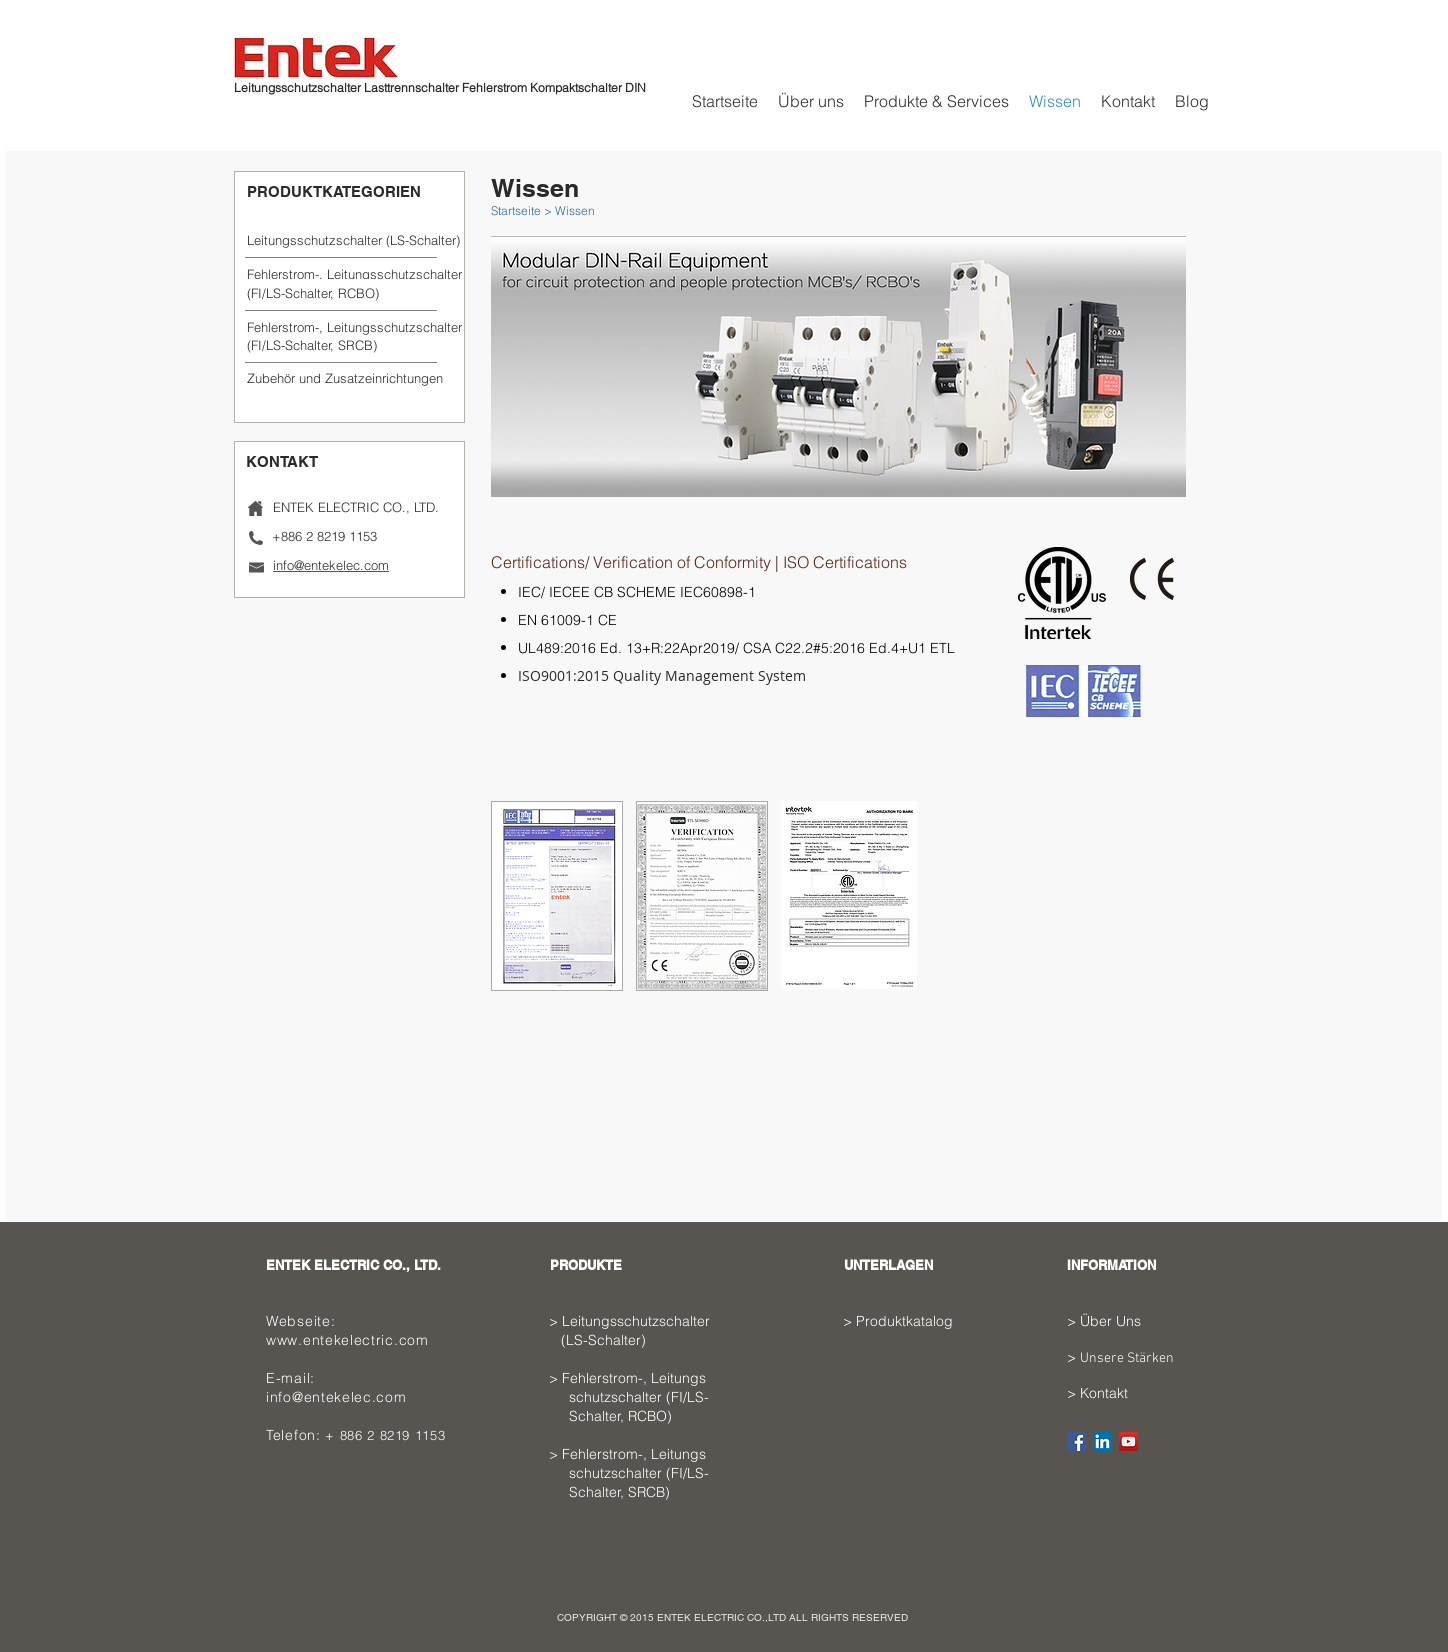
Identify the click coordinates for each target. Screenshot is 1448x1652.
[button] (342, 378)
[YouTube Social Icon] (1128, 1441)
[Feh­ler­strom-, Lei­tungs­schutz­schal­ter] (354, 274)
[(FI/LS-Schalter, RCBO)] (342, 293)
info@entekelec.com (336, 1397)
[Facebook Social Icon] (1076, 1441)
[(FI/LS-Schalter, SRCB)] (341, 345)
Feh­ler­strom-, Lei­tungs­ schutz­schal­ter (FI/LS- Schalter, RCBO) (643, 1397)
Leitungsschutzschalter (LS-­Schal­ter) (643, 1330)
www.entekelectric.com (347, 1340)
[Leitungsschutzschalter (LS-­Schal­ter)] (353, 240)
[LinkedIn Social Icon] (1102, 1441)
